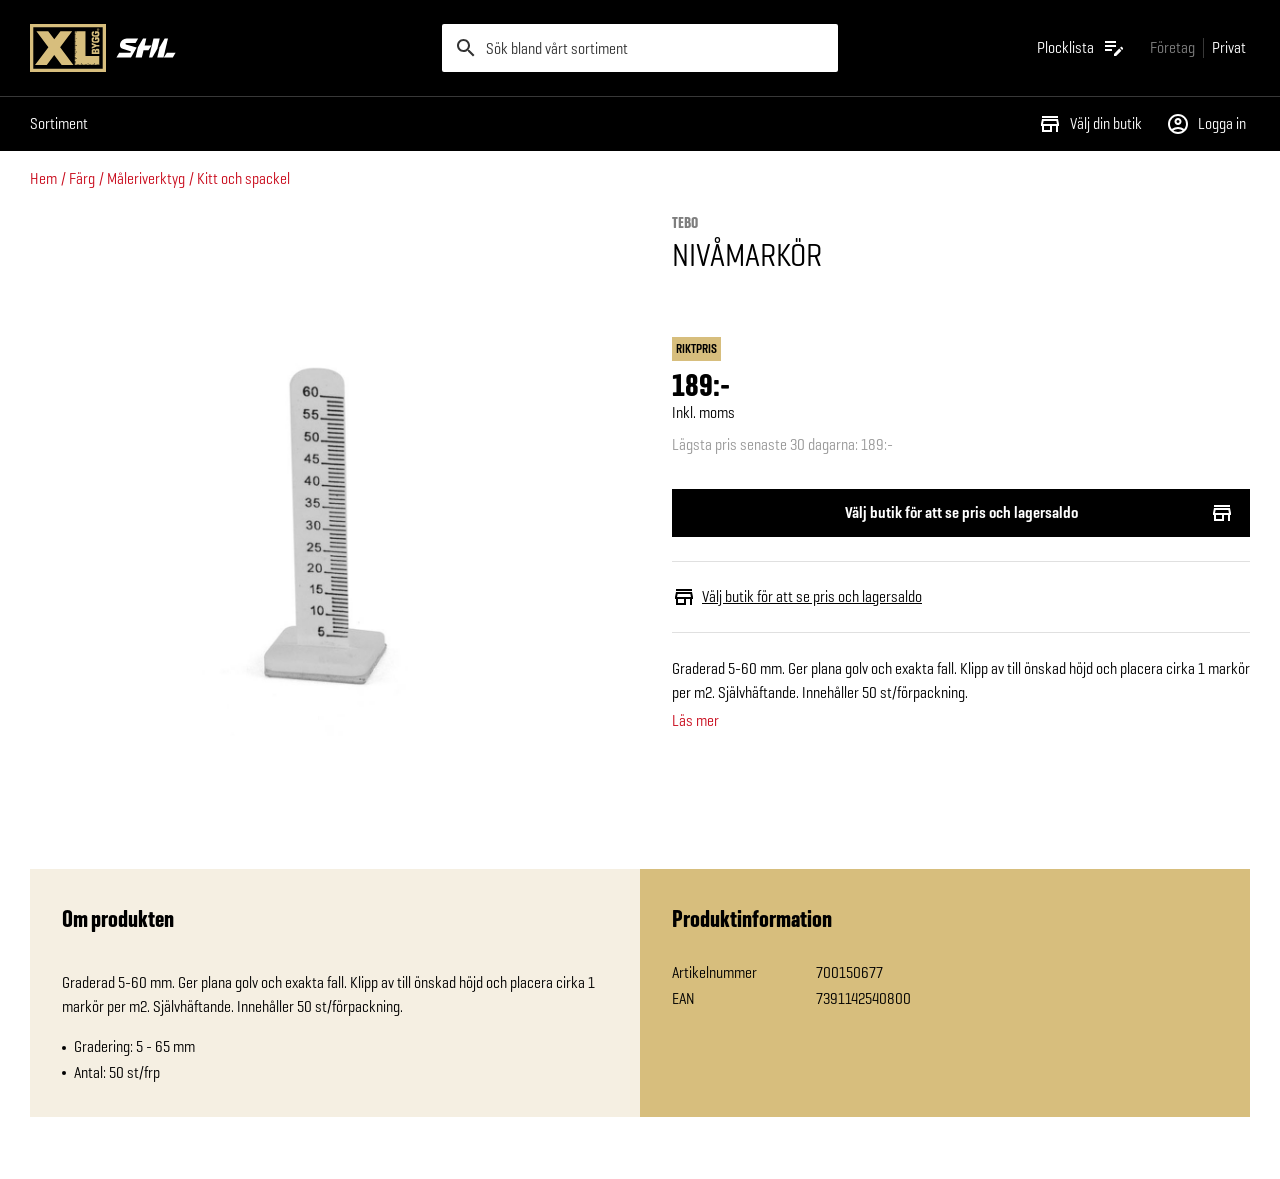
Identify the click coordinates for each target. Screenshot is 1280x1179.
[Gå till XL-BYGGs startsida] (228, 48)
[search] (640, 48)
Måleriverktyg (146, 178)
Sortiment (59, 123)
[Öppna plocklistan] (1081, 48)
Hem (43, 178)
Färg (82, 178)
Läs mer (695, 721)
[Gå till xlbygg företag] (1172, 47)
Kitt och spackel (243, 178)
